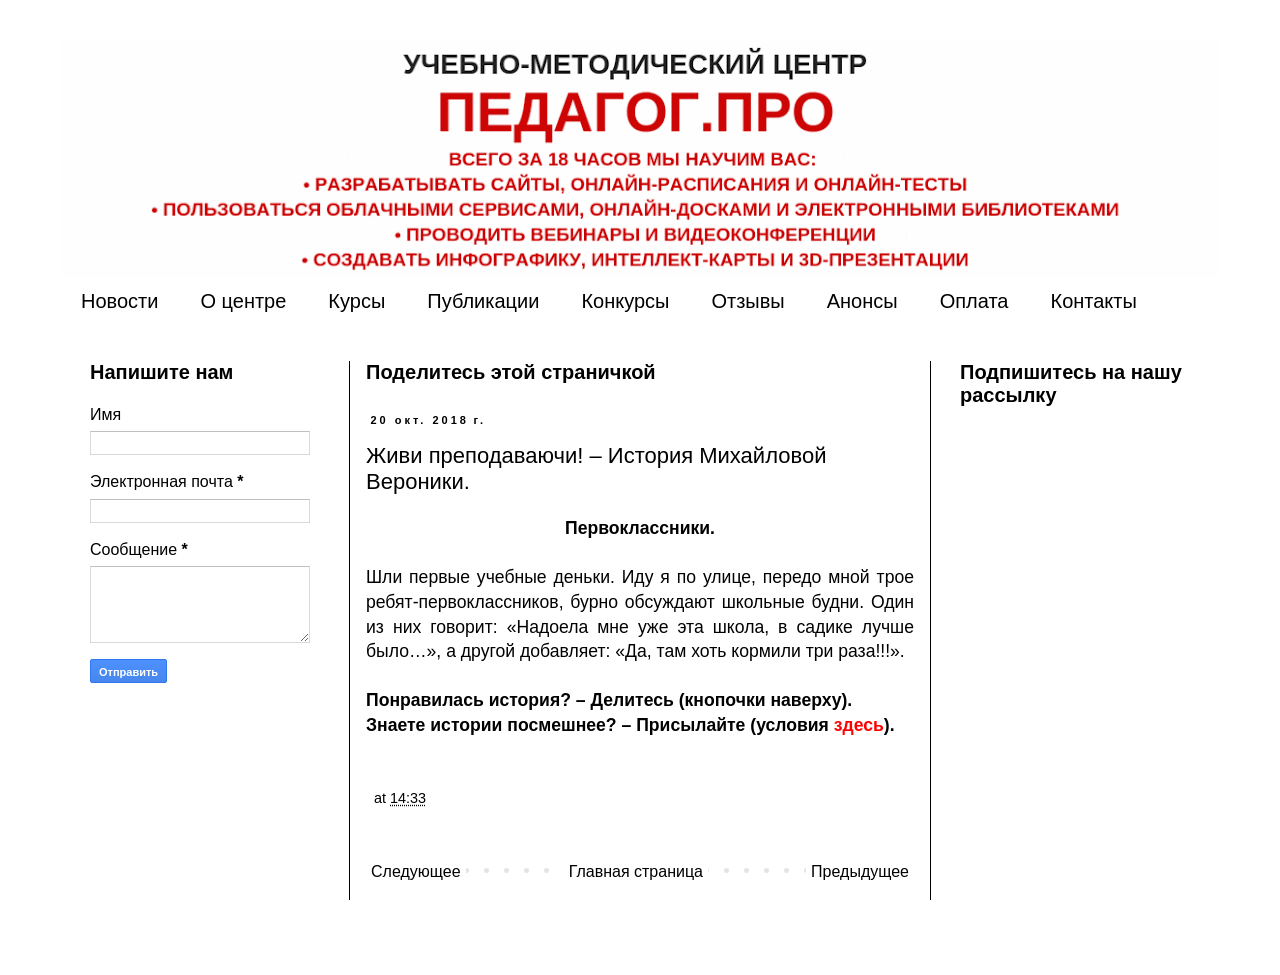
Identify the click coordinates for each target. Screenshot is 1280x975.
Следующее (416, 871)
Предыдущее (860, 871)
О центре (243, 301)
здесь (859, 725)
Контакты (1093, 301)
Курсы (356, 301)
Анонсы (862, 301)
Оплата (974, 301)
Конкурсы (625, 301)
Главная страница (636, 871)
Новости (119, 301)
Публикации (483, 301)
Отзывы (747, 301)
